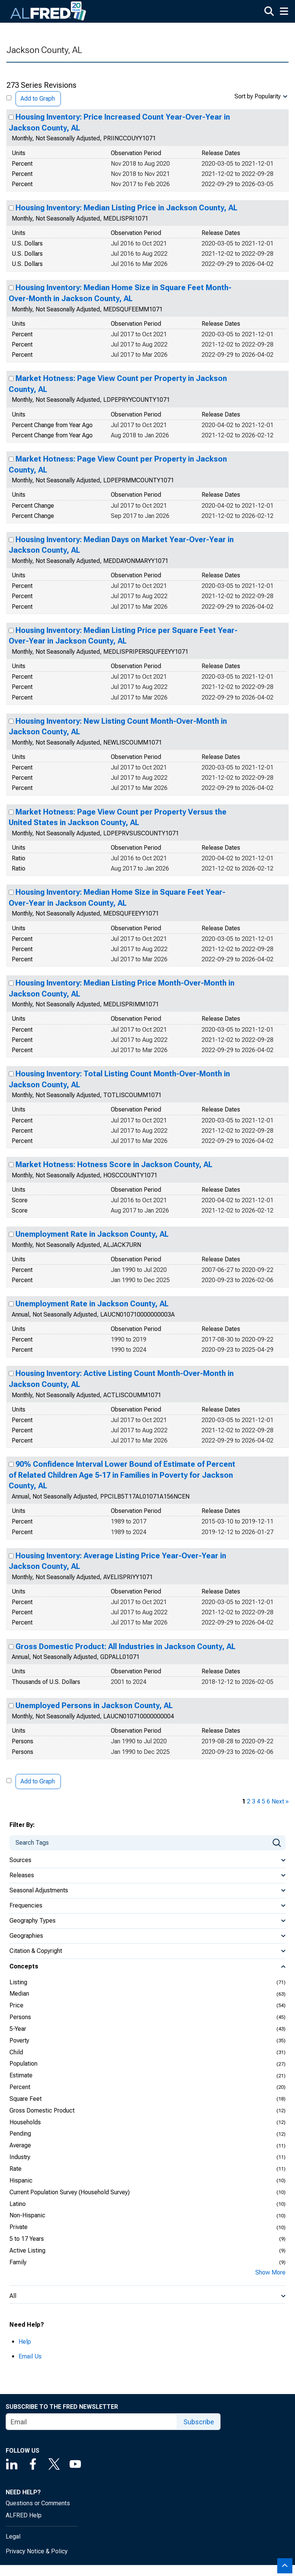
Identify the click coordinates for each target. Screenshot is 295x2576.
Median (19, 1993)
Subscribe (198, 2422)
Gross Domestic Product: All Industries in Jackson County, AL (126, 1646)
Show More (270, 2272)
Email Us (30, 2356)
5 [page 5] (263, 1801)
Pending (20, 2133)
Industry (19, 2157)
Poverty (19, 2040)
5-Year (17, 2028)
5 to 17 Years (26, 2238)
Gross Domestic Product (42, 2110)
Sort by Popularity (257, 96)
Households (25, 2122)
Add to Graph (37, 98)
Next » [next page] (280, 1801)
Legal (13, 2536)
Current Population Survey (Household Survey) (69, 2192)
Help (25, 2341)
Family (17, 2262)
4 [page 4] (258, 1801)
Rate (15, 2168)
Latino (17, 2204)
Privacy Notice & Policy (37, 2551)
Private (18, 2227)
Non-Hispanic (27, 2215)
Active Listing (27, 2250)
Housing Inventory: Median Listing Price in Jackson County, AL (127, 207)
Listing (18, 1982)
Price (16, 2005)
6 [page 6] (268, 1801)
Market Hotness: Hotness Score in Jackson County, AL (114, 1164)
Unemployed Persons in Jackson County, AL (94, 1705)
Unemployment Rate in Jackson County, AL (92, 1234)
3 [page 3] (253, 1801)
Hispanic (21, 2180)
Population (23, 2063)
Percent (19, 2087)
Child (16, 2052)
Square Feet (25, 2098)
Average (20, 2145)
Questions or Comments (38, 2503)
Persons (20, 2017)
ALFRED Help (24, 2515)
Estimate (21, 2075)
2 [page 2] (248, 1801)
